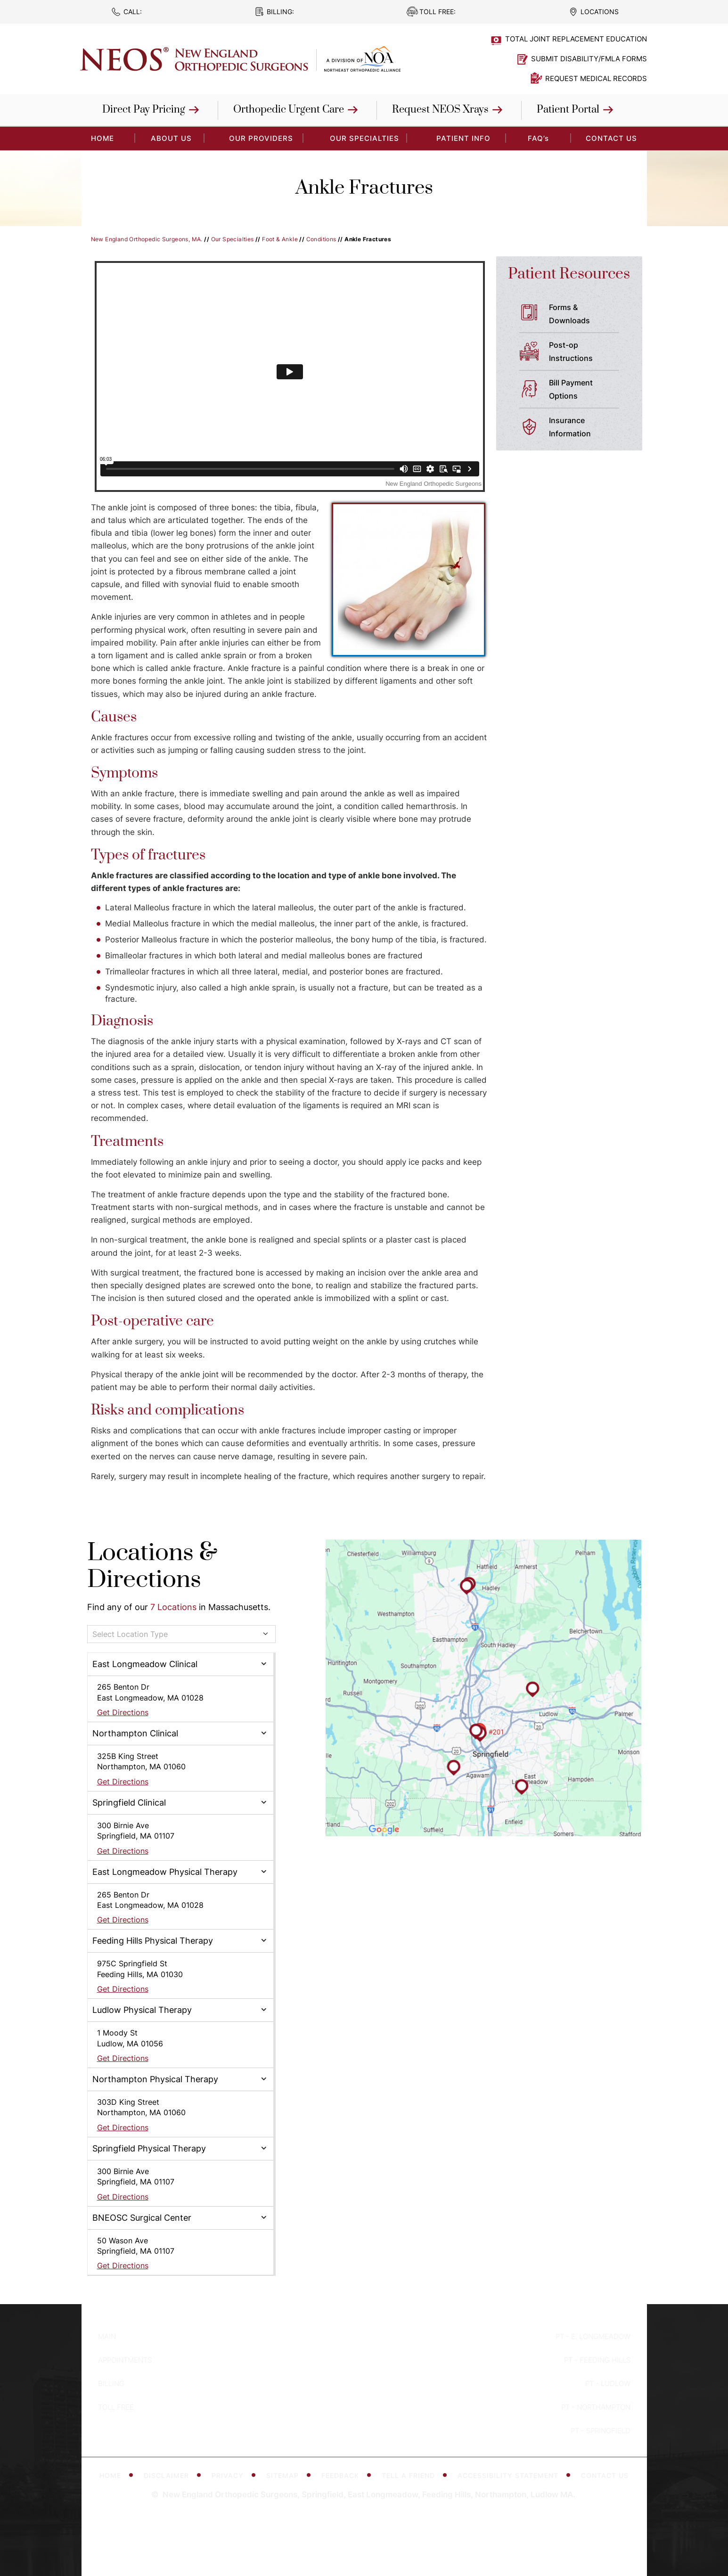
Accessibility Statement (510, 2475)
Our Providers (261, 138)
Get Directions (122, 1712)
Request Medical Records (596, 78)
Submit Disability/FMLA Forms (589, 58)
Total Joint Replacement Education (576, 38)
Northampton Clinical (135, 1733)
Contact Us (611, 138)
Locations (600, 12)
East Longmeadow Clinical (144, 1664)
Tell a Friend (411, 2475)
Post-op (588, 352)
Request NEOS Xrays (440, 109)
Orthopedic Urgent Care (288, 109)
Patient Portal (568, 109)
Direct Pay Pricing (143, 109)
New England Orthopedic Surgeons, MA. (147, 239)
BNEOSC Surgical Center (141, 2218)
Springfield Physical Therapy (149, 2148)
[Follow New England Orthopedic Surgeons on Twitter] (364, 2424)
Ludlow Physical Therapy (142, 2010)
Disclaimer (169, 2475)
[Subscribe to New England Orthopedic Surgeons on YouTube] (394, 2424)
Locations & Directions (152, 1566)
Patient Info (463, 138)
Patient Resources (569, 274)
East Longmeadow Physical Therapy (164, 1872)
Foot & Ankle (280, 239)
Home (110, 2475)
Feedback (342, 2475)
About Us (171, 138)
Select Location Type (130, 1634)
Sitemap (284, 2475)
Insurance (588, 428)
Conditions (321, 239)
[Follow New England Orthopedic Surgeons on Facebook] (334, 2424)
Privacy (230, 2475)
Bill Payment (588, 390)
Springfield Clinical (129, 1802)
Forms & (588, 315)
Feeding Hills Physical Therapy (152, 1941)
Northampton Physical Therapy (155, 2079)
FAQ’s (538, 138)
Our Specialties (364, 138)
